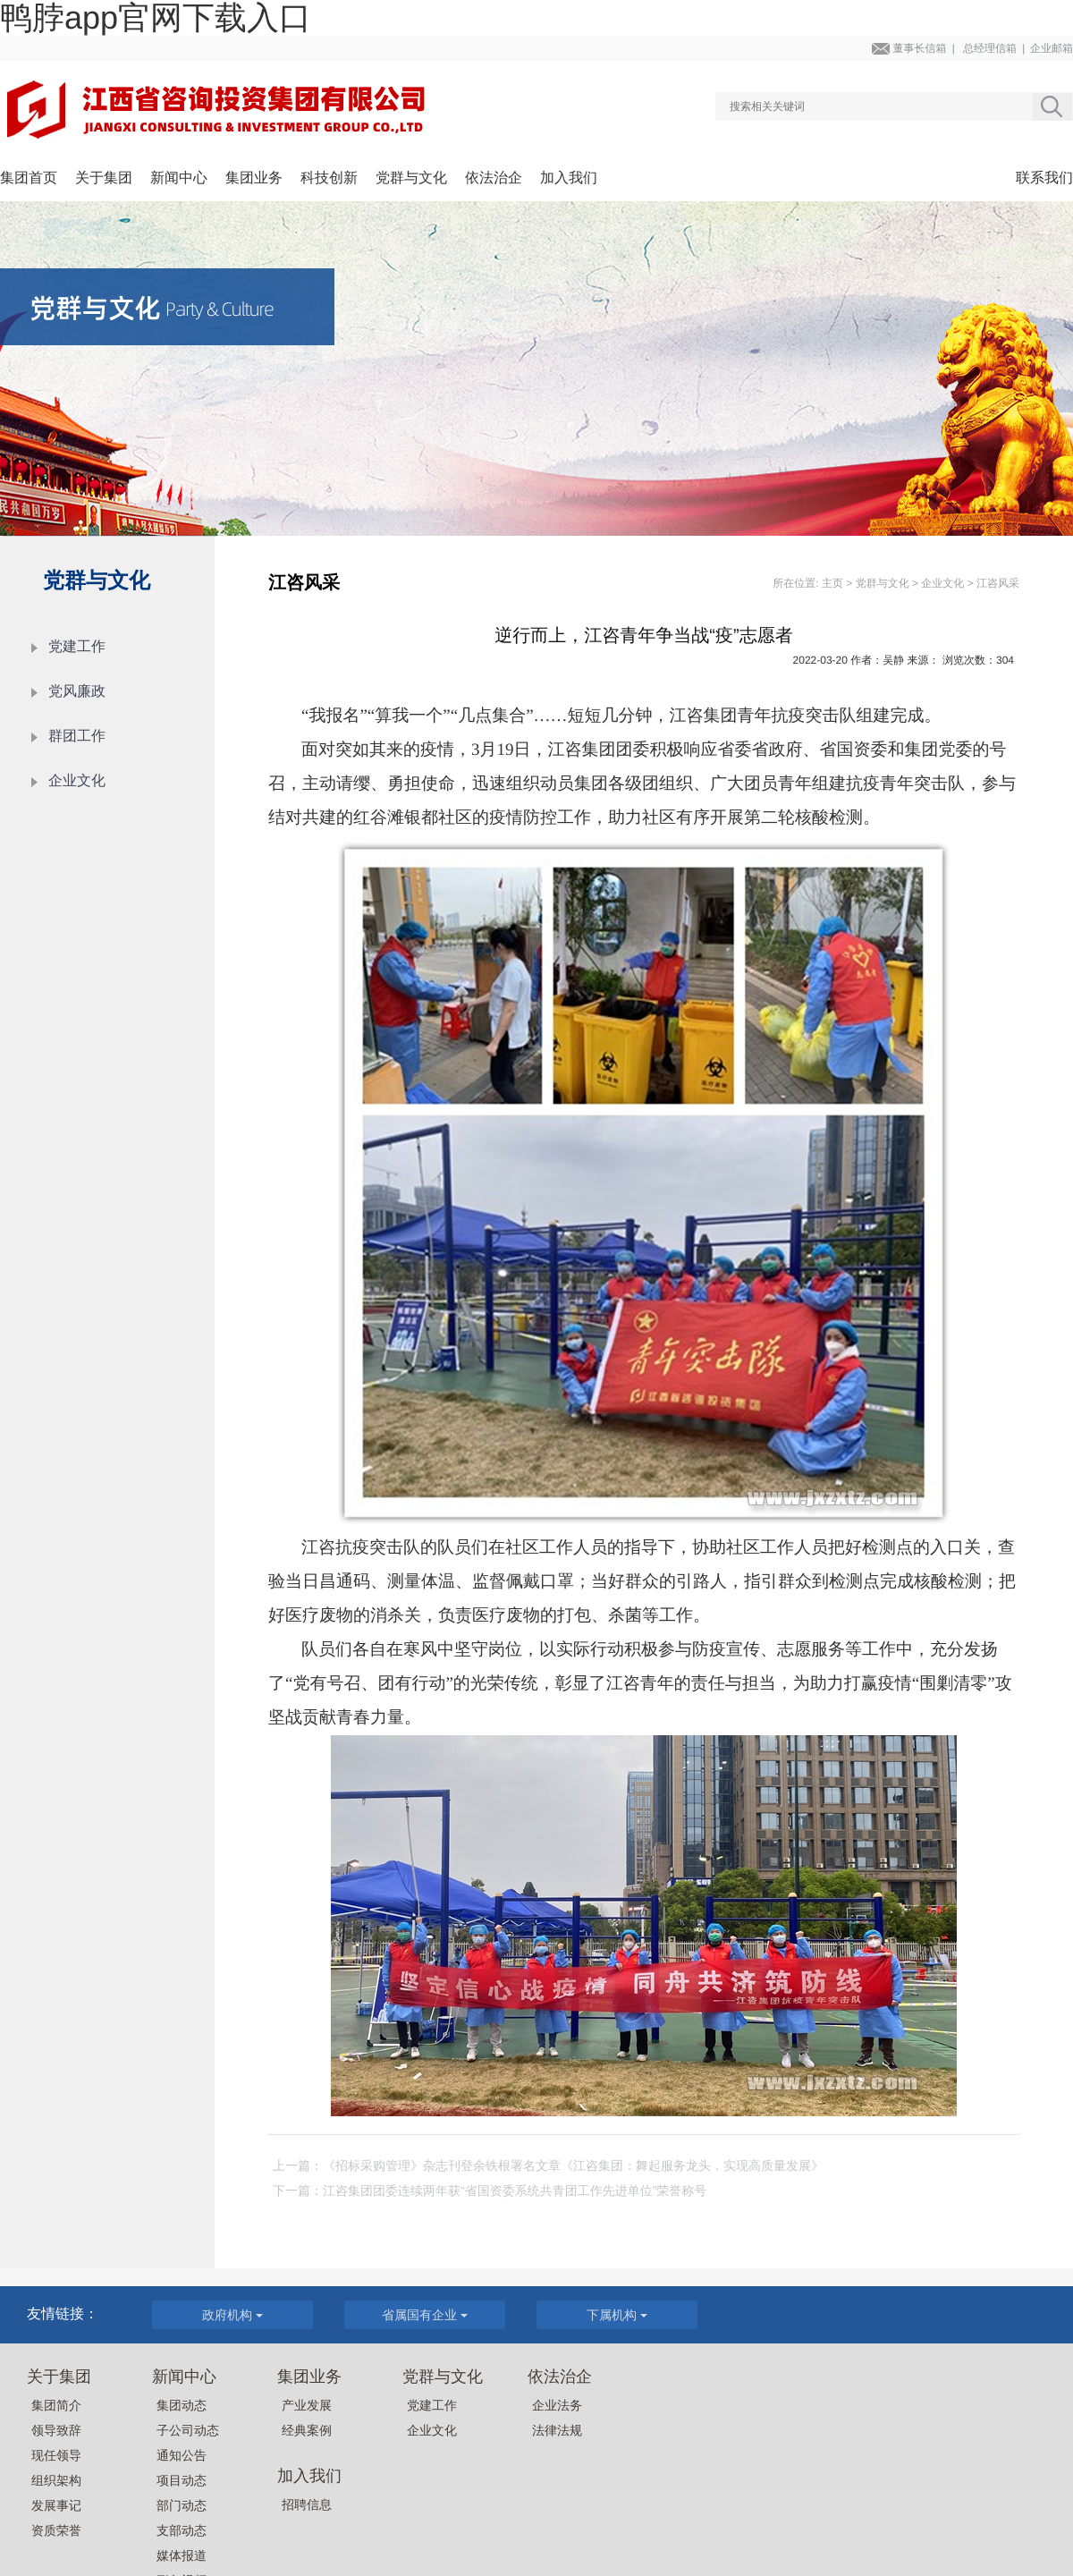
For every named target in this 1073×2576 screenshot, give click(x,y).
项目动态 (181, 2480)
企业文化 (77, 781)
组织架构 (56, 2480)
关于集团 (103, 178)
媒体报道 (181, 2555)
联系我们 (1044, 178)
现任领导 (56, 2455)
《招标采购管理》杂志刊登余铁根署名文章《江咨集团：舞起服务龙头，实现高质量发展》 (573, 2165)
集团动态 (181, 2405)
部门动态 (181, 2505)
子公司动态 (187, 2430)
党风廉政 (77, 691)
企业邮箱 (1051, 48)
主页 (832, 583)
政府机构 (232, 2315)
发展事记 (56, 2505)
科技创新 (329, 178)
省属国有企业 (425, 2315)
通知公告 (181, 2455)
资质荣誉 (56, 2530)
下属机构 (617, 2315)
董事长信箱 (919, 48)
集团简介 (56, 2405)
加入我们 (568, 178)
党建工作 (77, 647)
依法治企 (493, 178)
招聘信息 (307, 2504)
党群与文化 (411, 178)
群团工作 (77, 736)
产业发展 (307, 2405)
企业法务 (557, 2405)
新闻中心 (178, 178)
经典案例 (307, 2430)
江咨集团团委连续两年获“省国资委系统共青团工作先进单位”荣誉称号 (514, 2190)
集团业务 (254, 178)
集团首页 (28, 178)
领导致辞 (56, 2430)
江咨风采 (997, 583)
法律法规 (557, 2430)
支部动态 (181, 2530)
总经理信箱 (990, 48)
